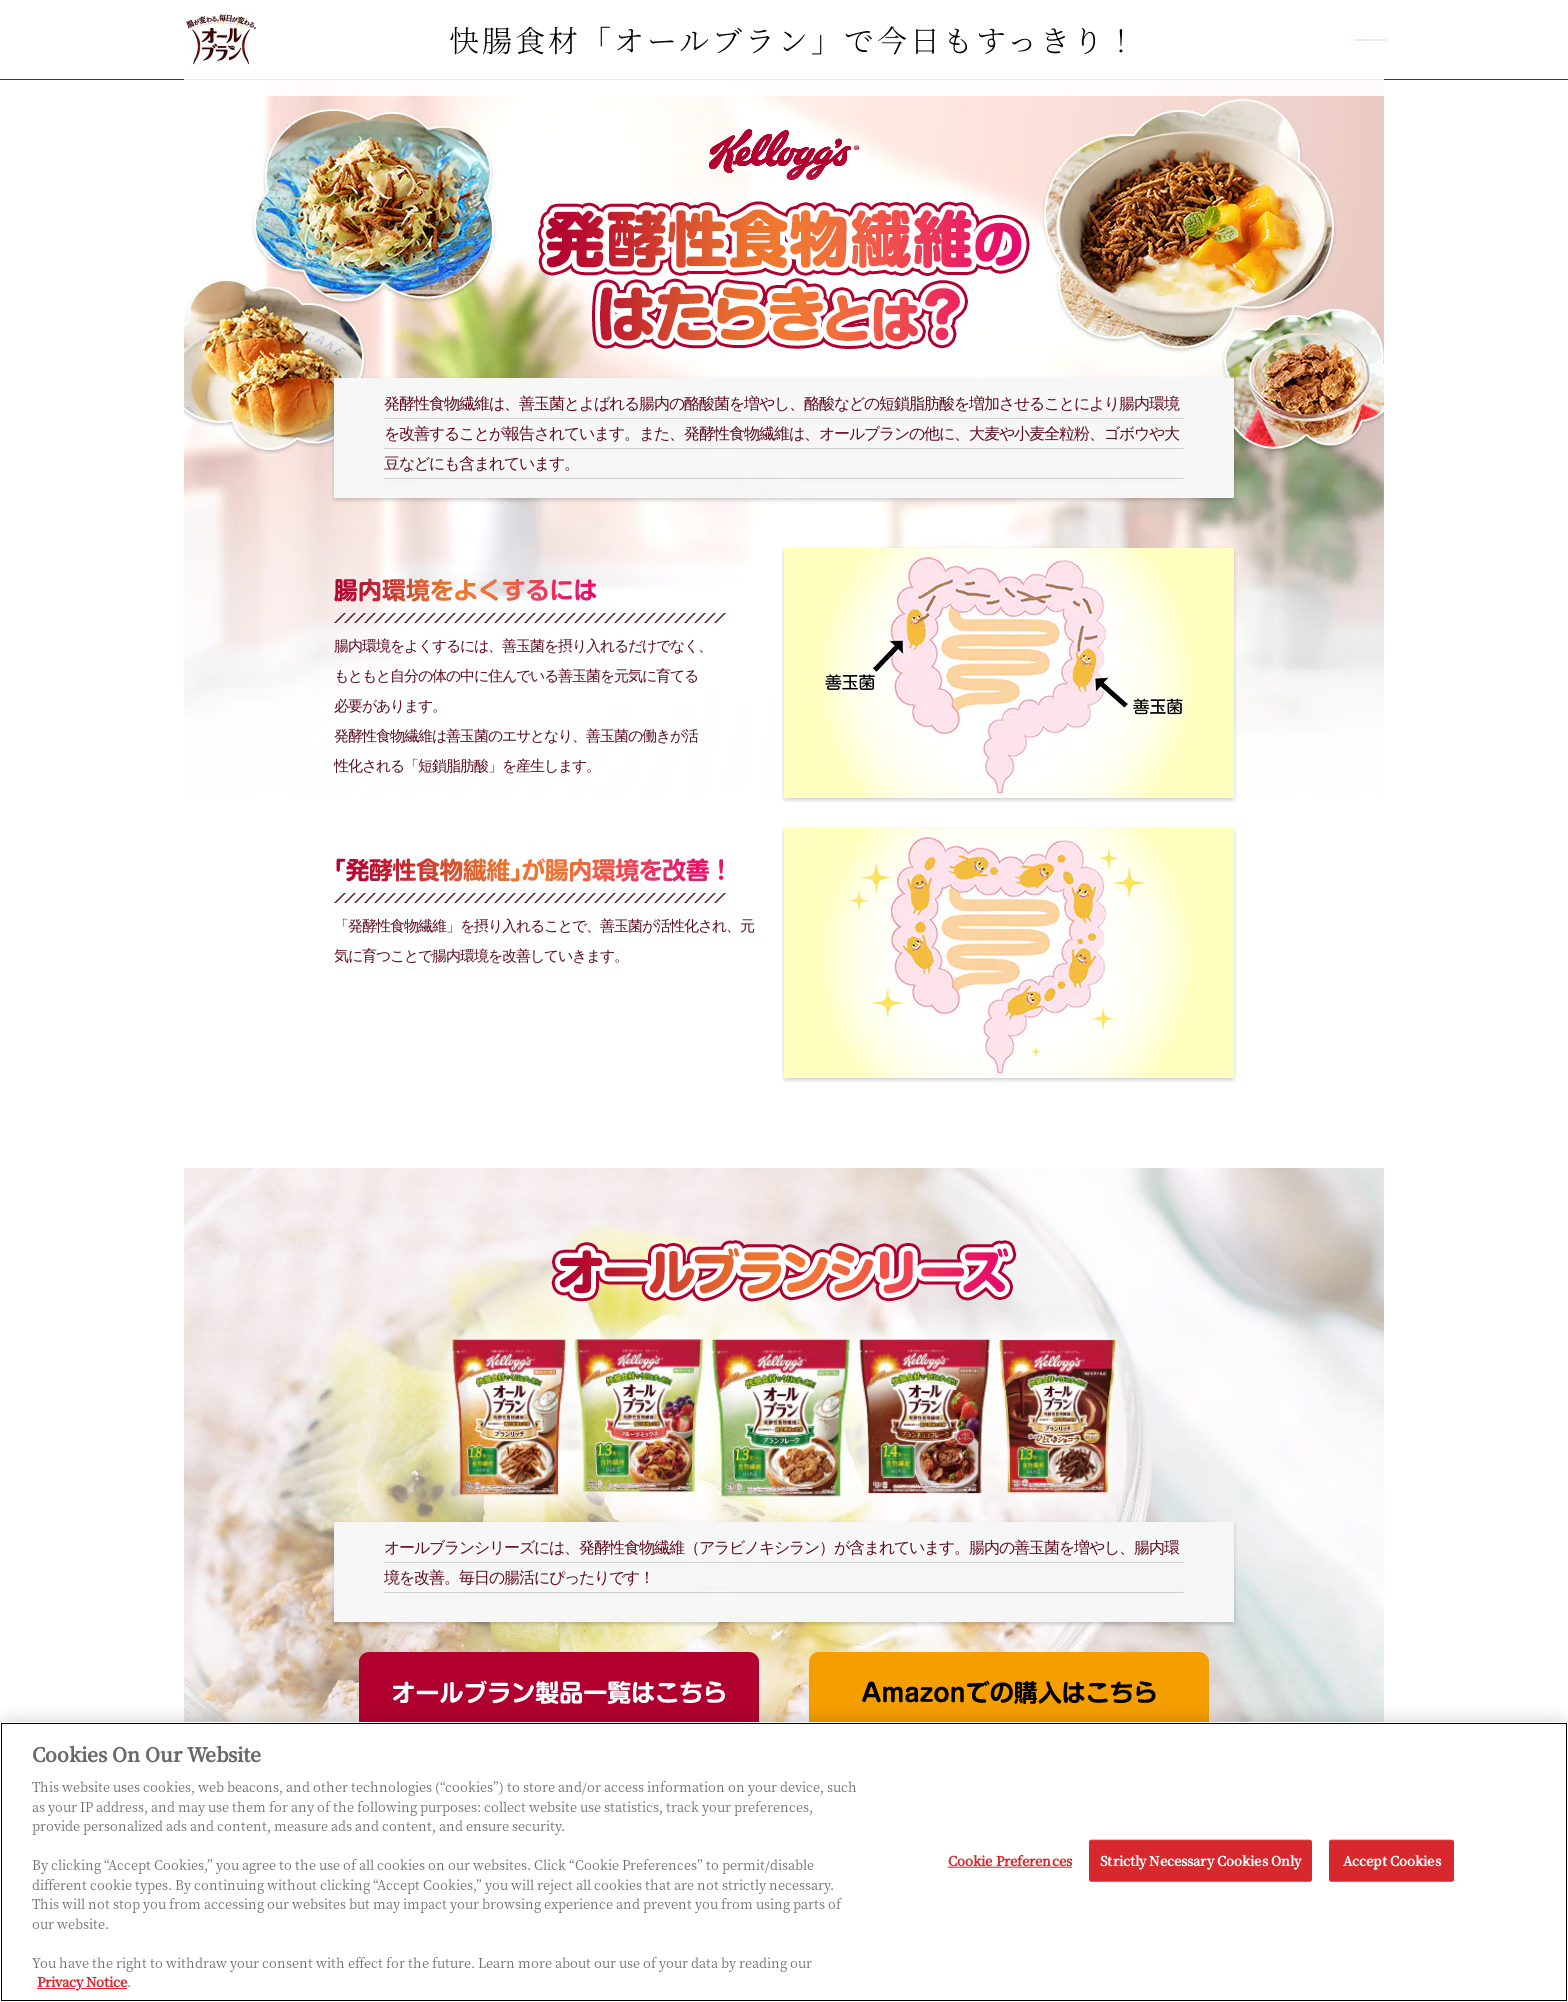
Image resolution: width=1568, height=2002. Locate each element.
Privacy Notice (82, 1982)
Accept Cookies (1392, 1860)
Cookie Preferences (1010, 1860)
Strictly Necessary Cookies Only (1200, 1860)
